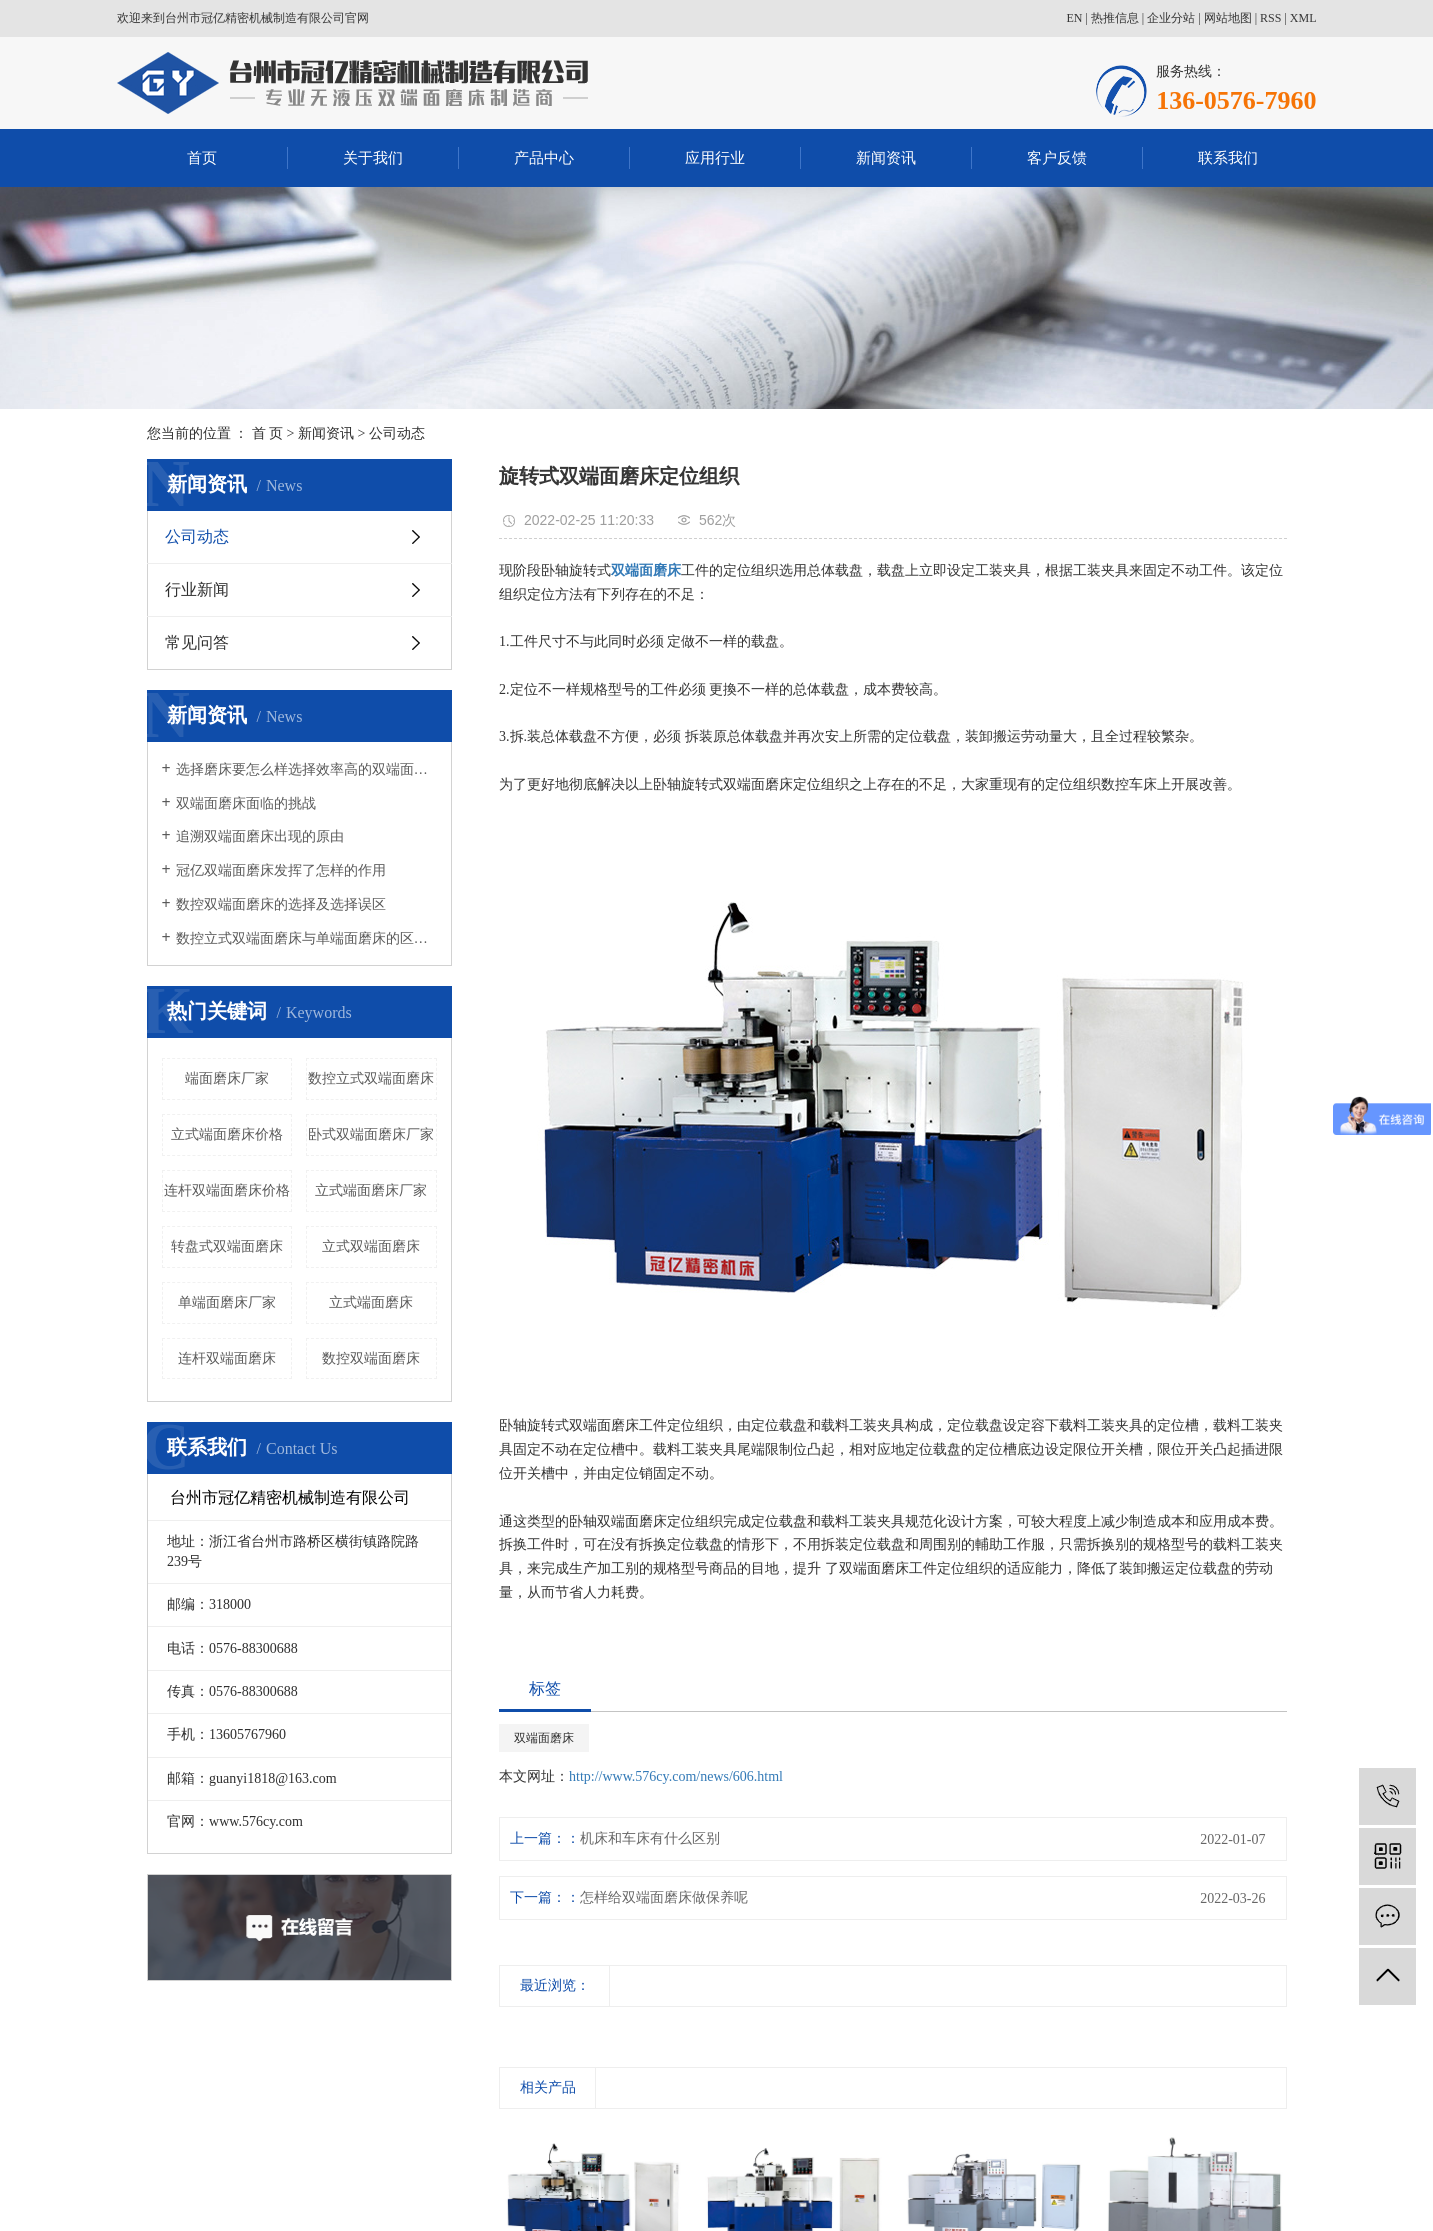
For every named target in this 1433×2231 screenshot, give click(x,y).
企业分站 (1171, 18)
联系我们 (1228, 158)
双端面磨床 (544, 1738)
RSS (1270, 18)
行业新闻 (197, 589)
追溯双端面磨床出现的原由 (260, 836)
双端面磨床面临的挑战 (246, 803)
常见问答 (197, 642)
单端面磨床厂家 (227, 1302)
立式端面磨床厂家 (371, 1190)
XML (1303, 18)
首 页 (268, 433)
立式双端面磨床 (371, 1246)
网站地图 (1228, 18)
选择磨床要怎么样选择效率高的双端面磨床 (306, 769)
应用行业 (715, 158)
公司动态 (397, 433)
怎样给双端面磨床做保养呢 (664, 1897)
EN (1074, 18)
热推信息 (1115, 18)
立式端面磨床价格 (227, 1134)
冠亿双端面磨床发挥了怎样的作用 (281, 870)
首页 (202, 158)
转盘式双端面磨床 (227, 1246)
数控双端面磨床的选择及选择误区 (281, 904)
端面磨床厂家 (227, 1078)
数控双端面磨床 (371, 1358)
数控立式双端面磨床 (371, 1078)
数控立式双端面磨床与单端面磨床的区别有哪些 (306, 938)
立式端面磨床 (371, 1302)
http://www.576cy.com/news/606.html (676, 1776)
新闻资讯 (886, 158)
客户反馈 (1057, 158)
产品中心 (544, 158)
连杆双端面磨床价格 (227, 1190)
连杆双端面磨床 (227, 1358)
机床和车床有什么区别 (650, 1838)
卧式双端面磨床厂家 (371, 1134)
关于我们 (373, 158)
